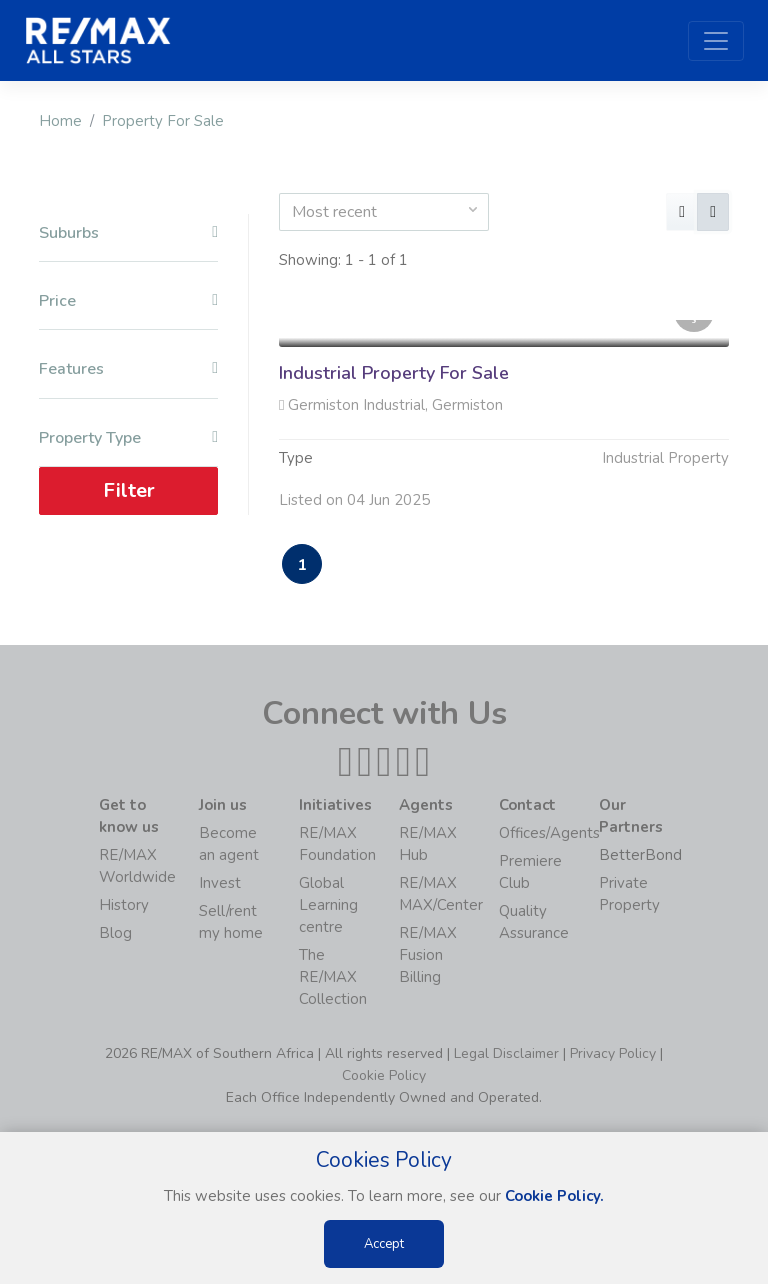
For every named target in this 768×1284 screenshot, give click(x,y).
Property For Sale (163, 121)
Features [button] (128, 369)
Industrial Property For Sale (394, 373)
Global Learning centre (328, 905)
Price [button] (128, 301)
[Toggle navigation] (716, 41)
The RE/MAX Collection (333, 977)
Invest (220, 883)
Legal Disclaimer (506, 1053)
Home (60, 121)
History (124, 905)
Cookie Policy (384, 1075)
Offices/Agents (549, 833)
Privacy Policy (613, 1053)
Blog (115, 933)
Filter (129, 490)
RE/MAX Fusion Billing (428, 955)
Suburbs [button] (128, 233)
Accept (384, 1244)
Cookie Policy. (554, 1196)
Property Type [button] (128, 438)
